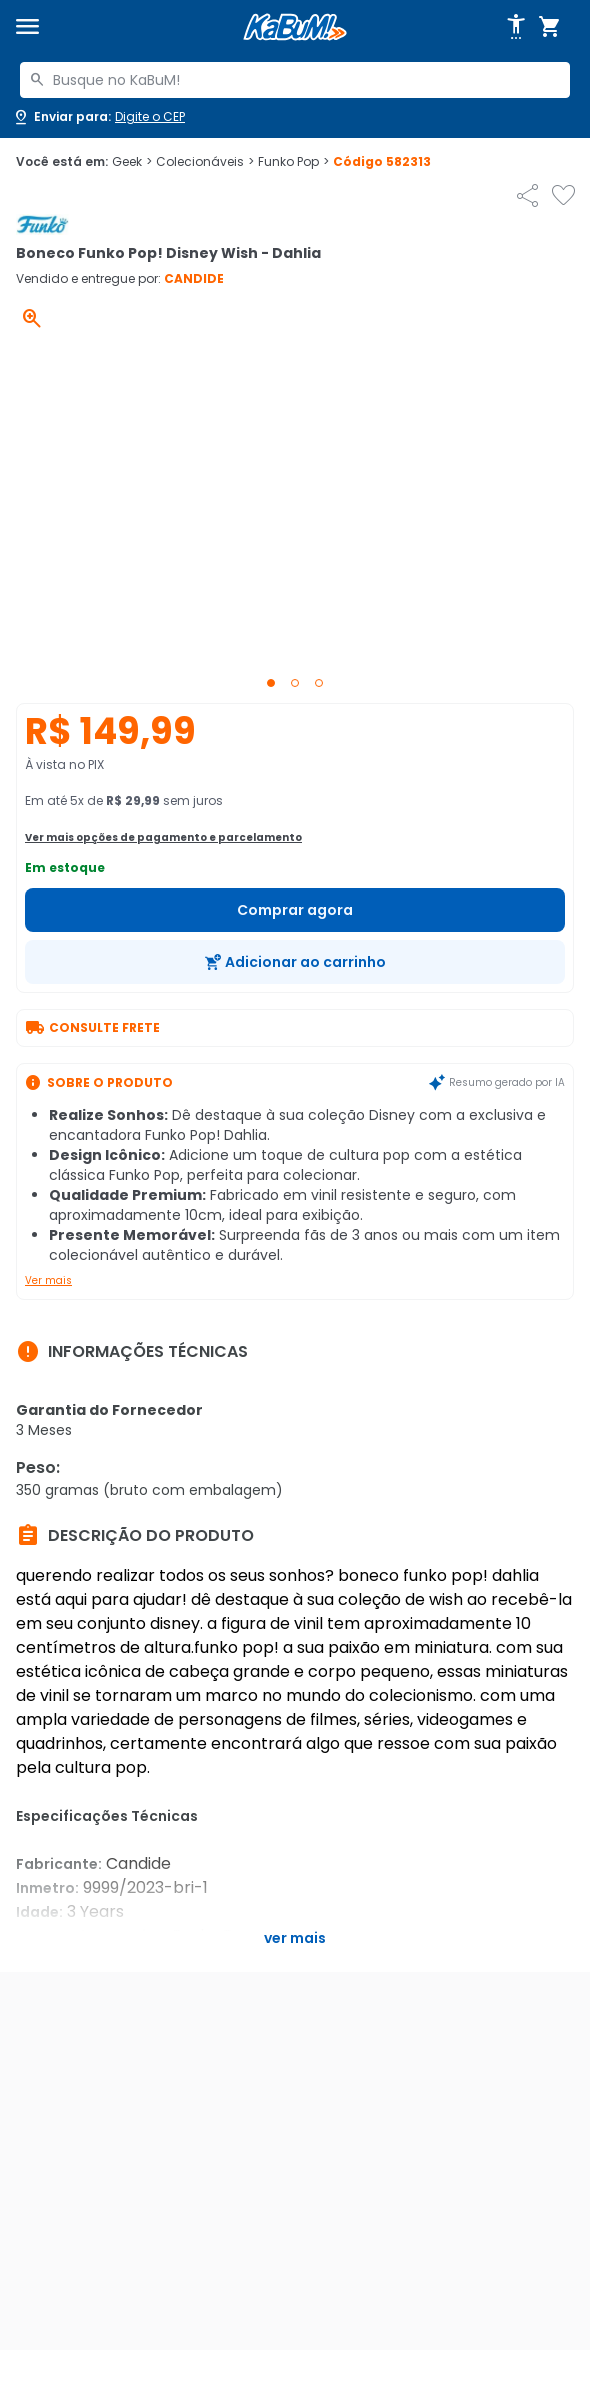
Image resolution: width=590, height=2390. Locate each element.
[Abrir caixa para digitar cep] (98, 117)
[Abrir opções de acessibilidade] (516, 27)
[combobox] (295, 80)
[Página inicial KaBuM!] (295, 27)
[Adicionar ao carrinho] (295, 962)
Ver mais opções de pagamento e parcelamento (163, 837)
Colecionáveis (205, 162)
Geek (132, 162)
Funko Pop (293, 162)
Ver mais (48, 1280)
